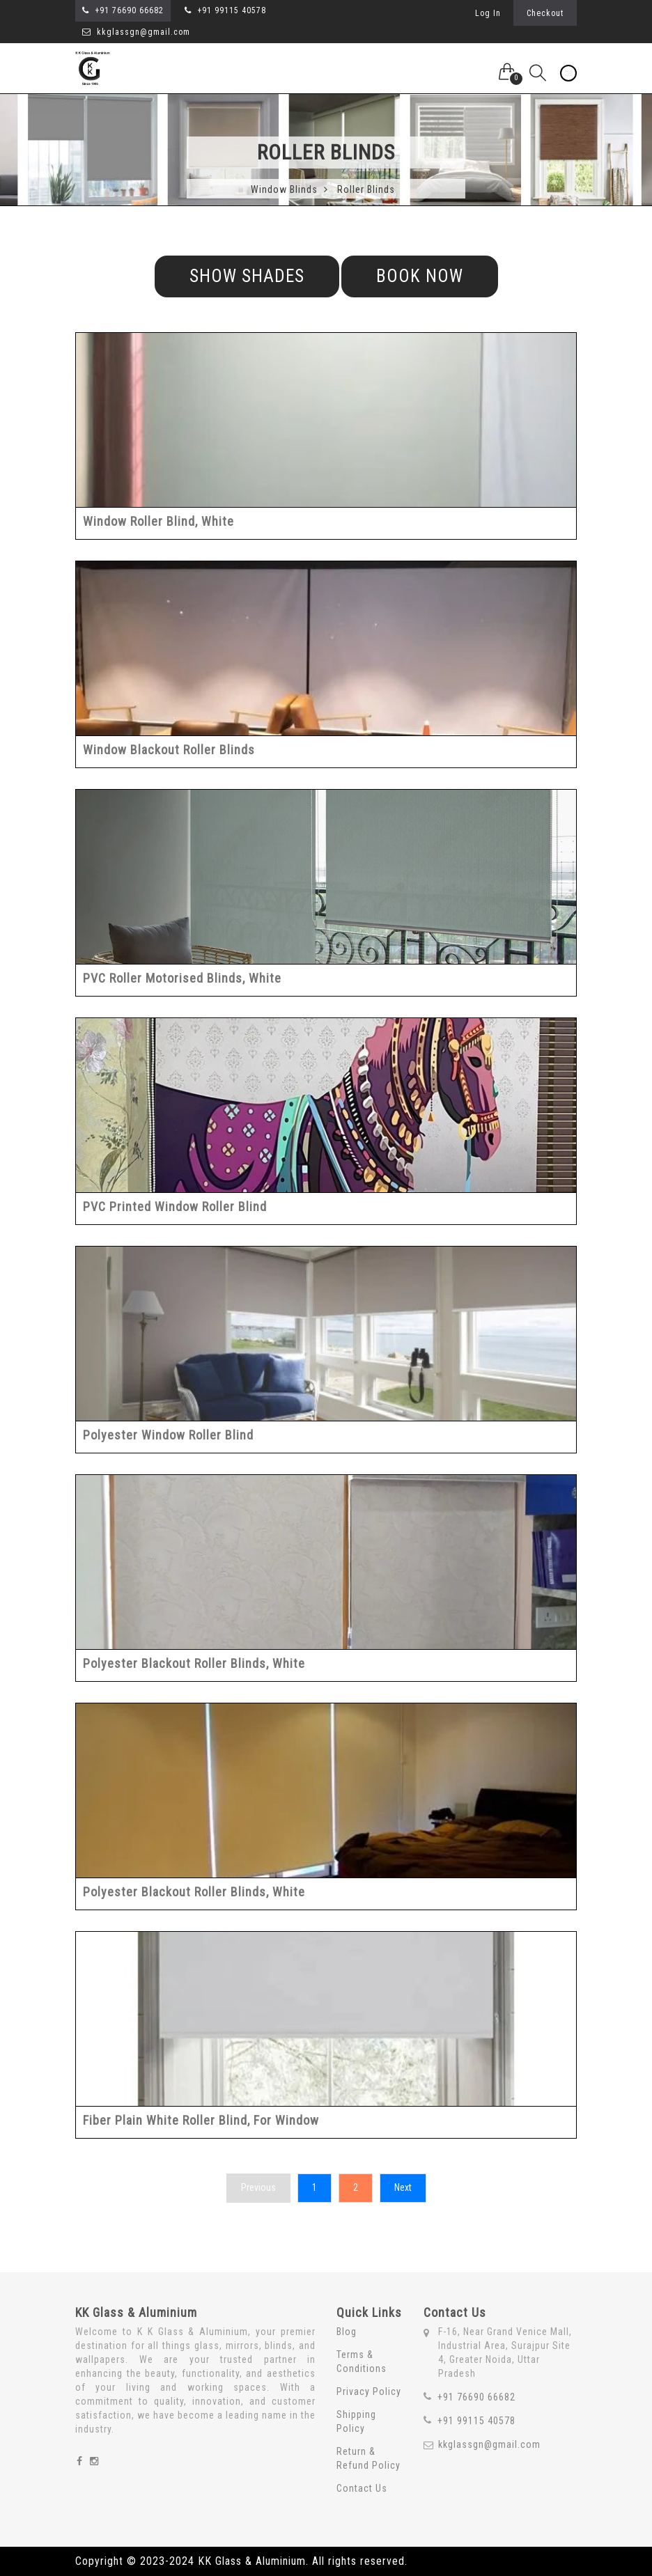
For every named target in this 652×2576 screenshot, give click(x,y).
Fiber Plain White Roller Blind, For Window (201, 2119)
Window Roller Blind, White (158, 520)
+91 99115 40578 (231, 10)
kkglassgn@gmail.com (136, 32)
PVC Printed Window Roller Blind (175, 1206)
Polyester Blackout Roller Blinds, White (194, 1662)
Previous (258, 2186)
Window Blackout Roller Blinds (169, 749)
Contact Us (361, 2487)
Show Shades (246, 275)
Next (403, 2186)
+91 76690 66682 (129, 10)
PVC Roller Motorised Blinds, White (182, 977)
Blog (346, 2330)
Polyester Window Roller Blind (168, 1434)
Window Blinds (289, 188)
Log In (487, 13)
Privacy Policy (368, 2390)
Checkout (545, 13)
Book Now (419, 275)
